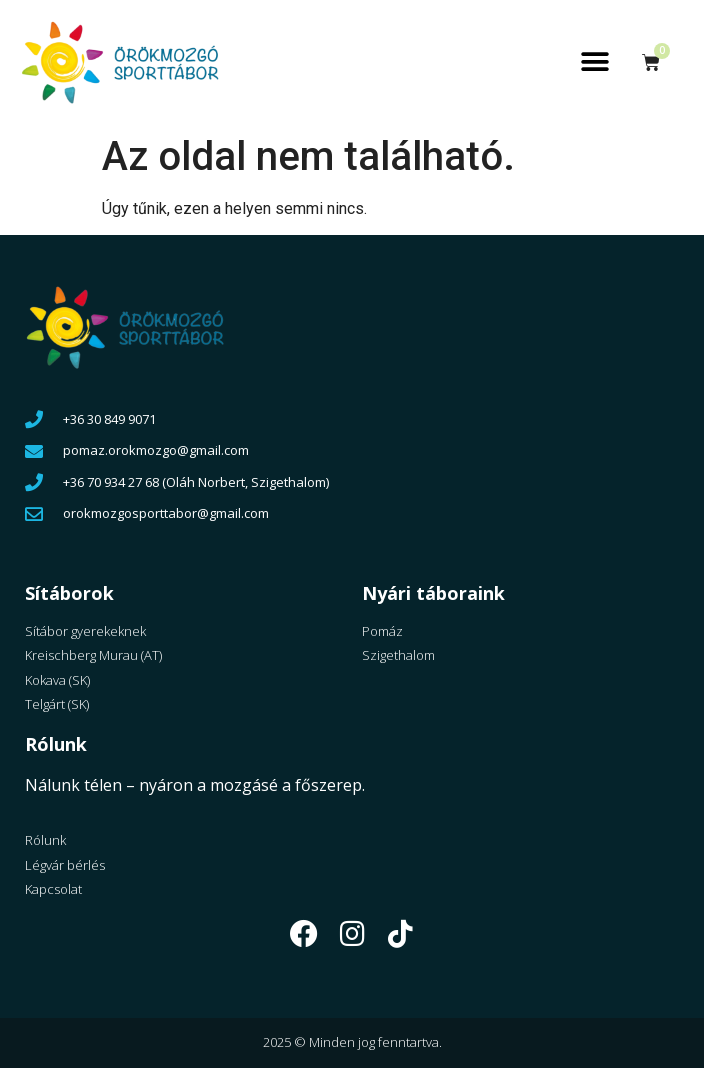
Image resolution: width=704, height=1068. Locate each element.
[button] (595, 62)
